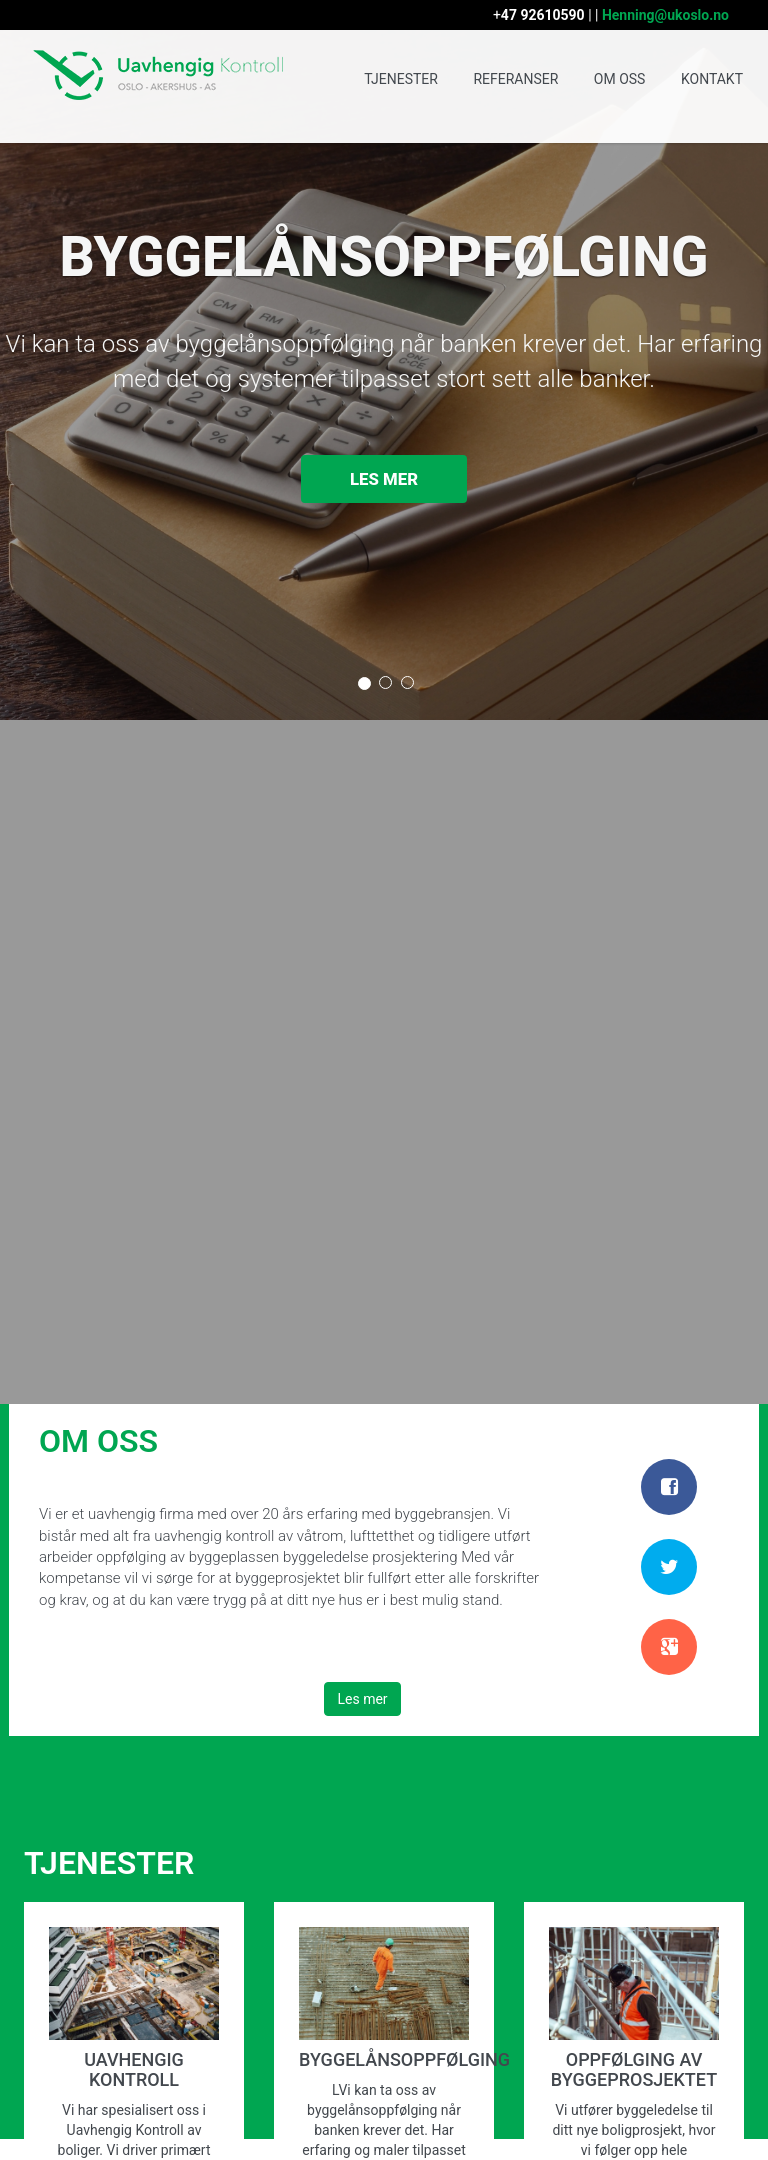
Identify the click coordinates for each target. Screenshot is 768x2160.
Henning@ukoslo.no (665, 15)
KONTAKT (712, 79)
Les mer (383, 479)
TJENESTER (401, 79)
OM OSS (620, 79)
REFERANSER (515, 79)
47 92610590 (543, 15)
